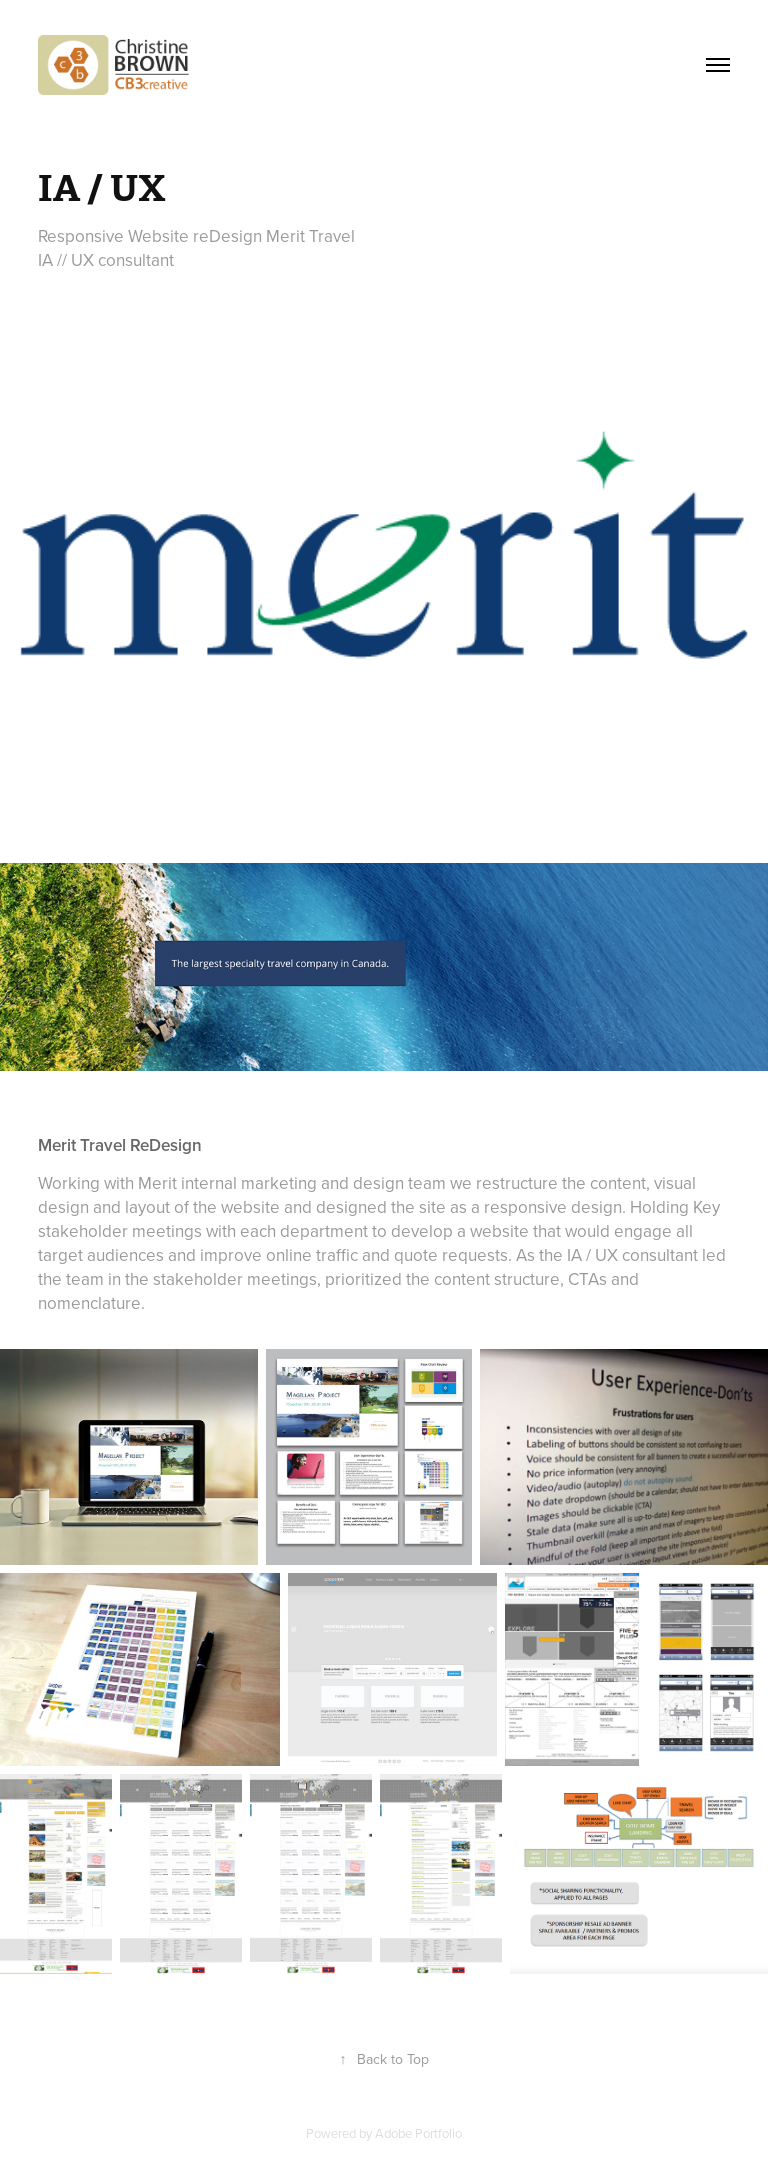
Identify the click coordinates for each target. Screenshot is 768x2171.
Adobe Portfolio (418, 2133)
